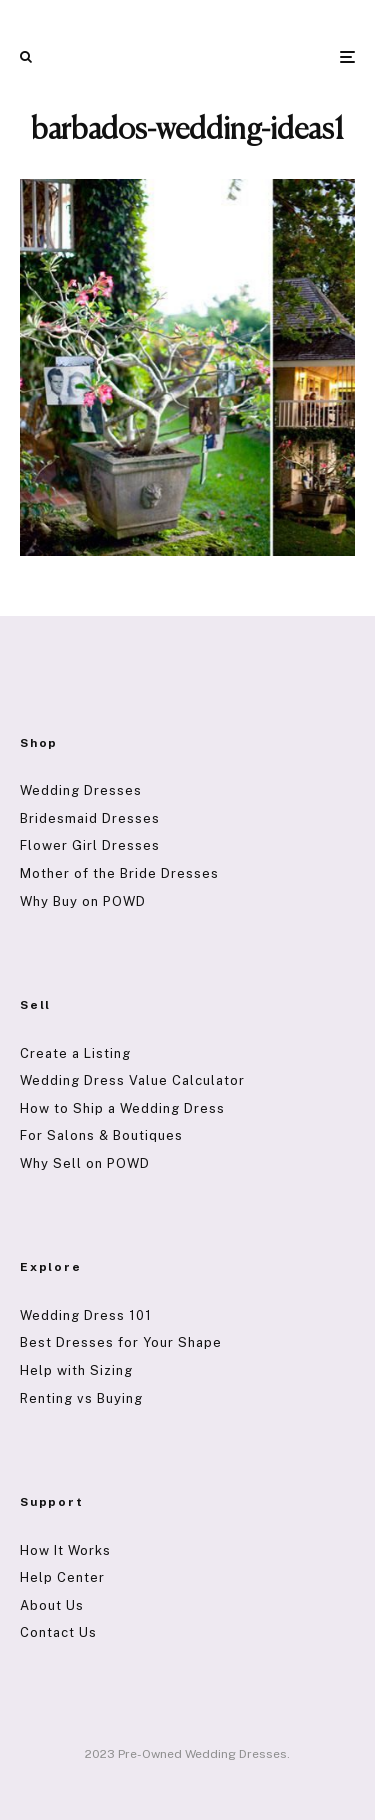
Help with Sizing (76, 1370)
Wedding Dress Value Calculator (132, 1080)
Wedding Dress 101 (86, 1315)
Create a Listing (75, 1053)
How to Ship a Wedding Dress (122, 1108)
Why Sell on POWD (85, 1163)
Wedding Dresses (81, 790)
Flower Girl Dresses (90, 845)
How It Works (65, 1550)
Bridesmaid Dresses (90, 818)
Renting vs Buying (81, 1398)
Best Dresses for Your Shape (121, 1342)
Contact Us (58, 1632)
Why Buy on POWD (83, 901)
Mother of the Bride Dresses (119, 873)
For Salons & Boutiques (101, 1135)
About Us (52, 1605)
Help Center (62, 1577)
